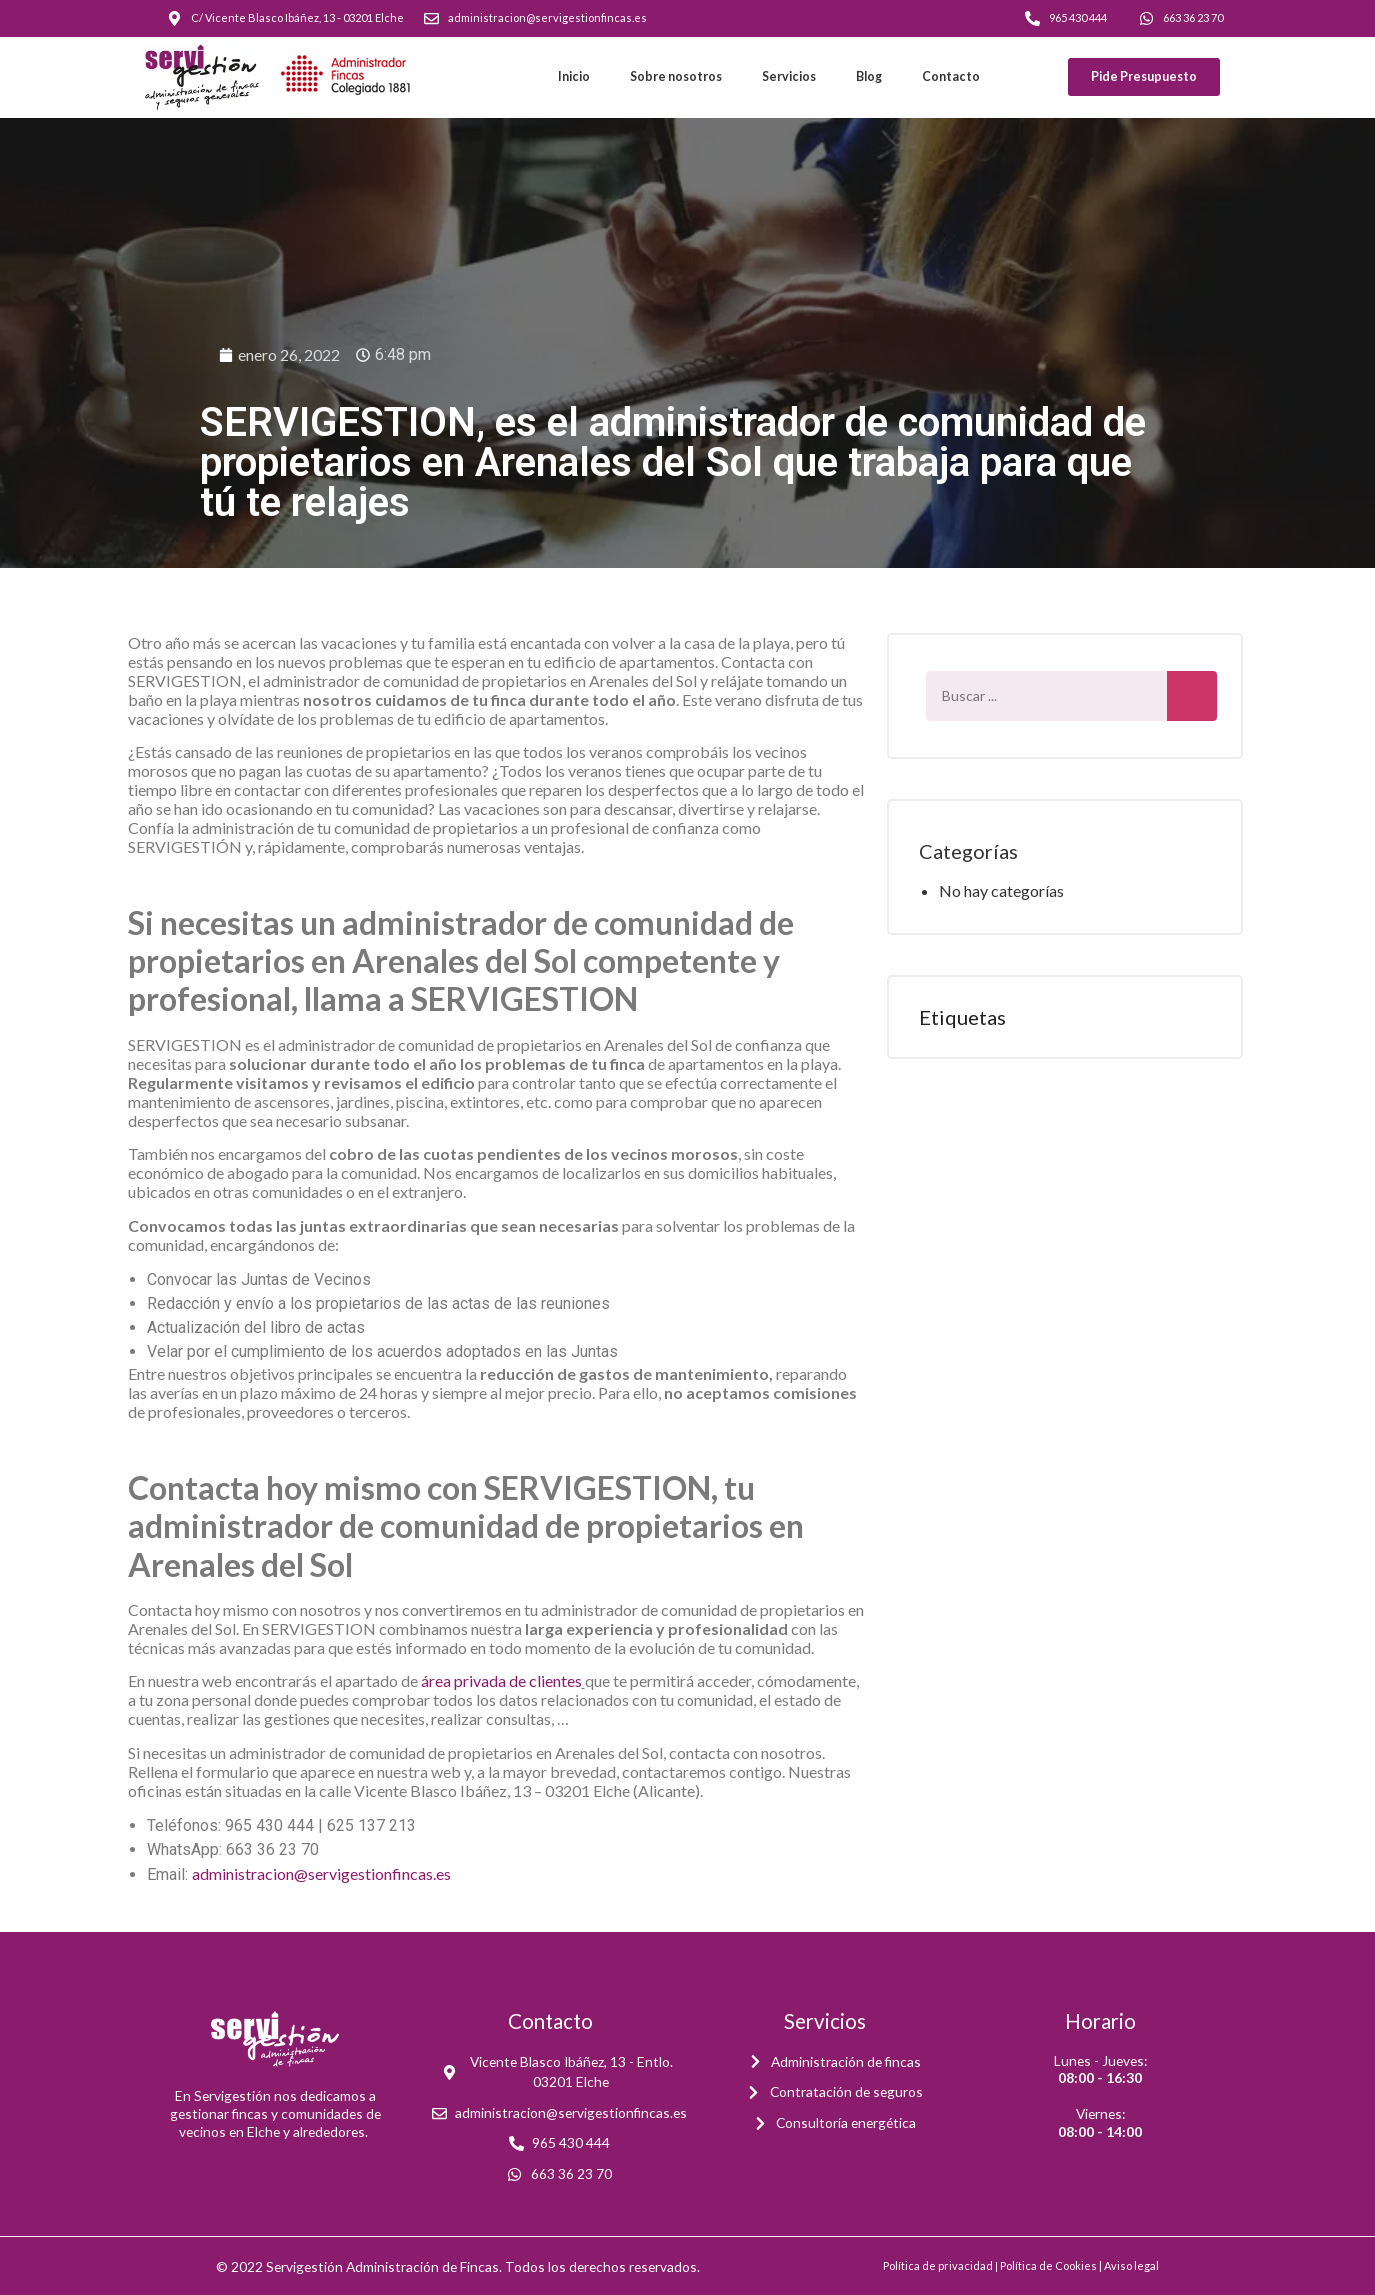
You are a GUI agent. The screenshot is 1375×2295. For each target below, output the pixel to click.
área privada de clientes (501, 1680)
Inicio (574, 76)
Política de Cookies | (1052, 2265)
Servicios (789, 76)
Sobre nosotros (676, 76)
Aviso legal (1131, 2265)
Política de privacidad (938, 2265)
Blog (869, 76)
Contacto (951, 76)
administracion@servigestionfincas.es (321, 1873)
